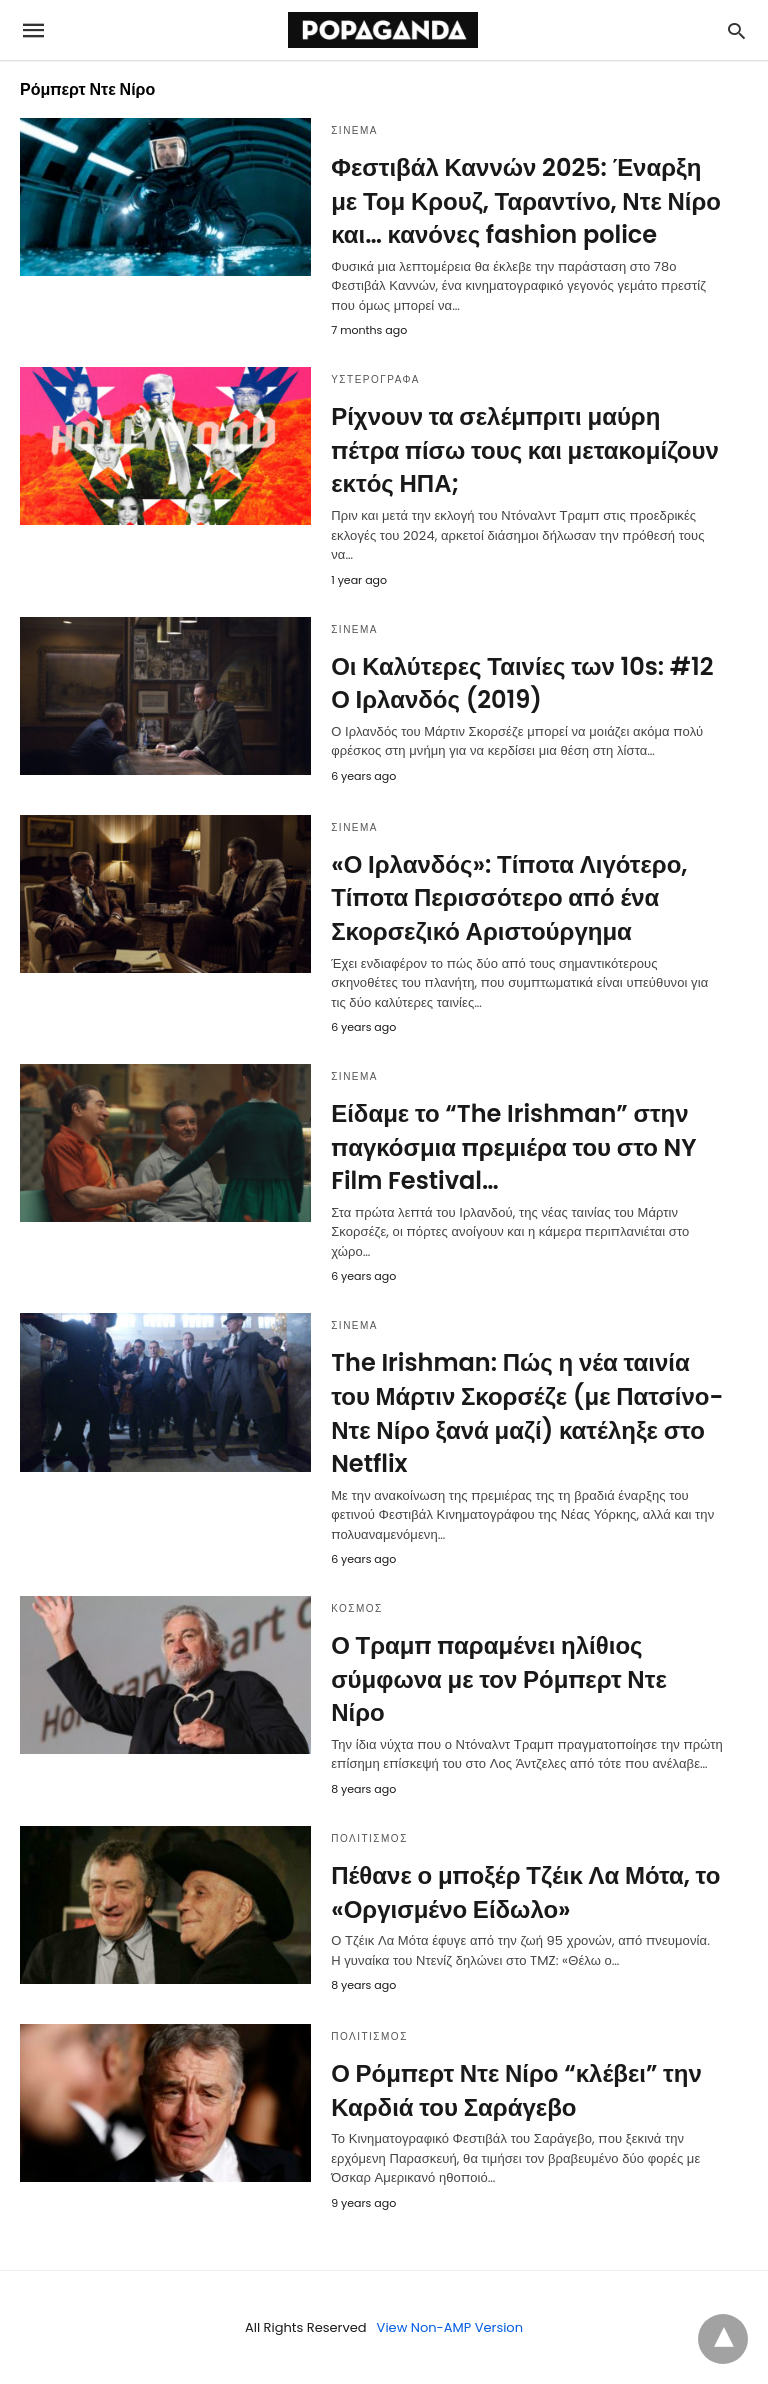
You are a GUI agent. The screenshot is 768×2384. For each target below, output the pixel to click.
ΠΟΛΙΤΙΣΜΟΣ (369, 1838)
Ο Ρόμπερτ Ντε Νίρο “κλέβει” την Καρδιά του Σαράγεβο (516, 2090)
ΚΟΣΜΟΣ (357, 1608)
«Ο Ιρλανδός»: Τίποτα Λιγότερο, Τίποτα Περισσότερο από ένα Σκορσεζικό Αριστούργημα (509, 898)
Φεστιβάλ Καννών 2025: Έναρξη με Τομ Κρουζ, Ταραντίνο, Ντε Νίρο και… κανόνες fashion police (526, 201)
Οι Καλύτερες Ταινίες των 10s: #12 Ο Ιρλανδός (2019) (522, 683)
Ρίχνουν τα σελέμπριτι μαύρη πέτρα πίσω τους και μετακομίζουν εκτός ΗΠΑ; (525, 450)
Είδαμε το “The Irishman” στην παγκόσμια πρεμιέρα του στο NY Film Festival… (513, 1147)
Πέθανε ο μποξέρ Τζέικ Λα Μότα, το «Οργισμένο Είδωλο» (525, 1892)
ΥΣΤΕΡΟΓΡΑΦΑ (375, 379)
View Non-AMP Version (450, 2327)
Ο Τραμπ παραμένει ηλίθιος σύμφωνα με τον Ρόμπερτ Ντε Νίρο (499, 1679)
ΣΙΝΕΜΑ (354, 130)
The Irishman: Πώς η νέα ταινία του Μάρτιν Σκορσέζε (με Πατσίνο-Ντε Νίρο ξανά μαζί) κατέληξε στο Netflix (527, 1413)
